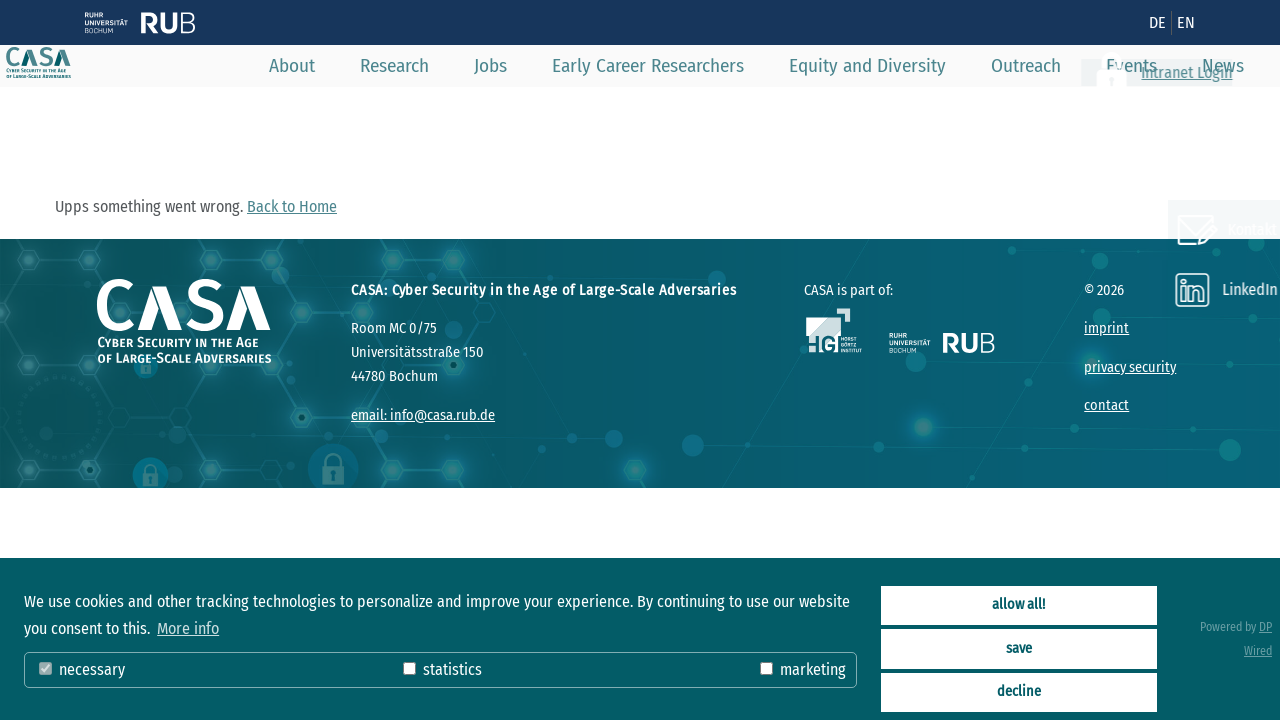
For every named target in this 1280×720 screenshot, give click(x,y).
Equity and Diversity (896, 109)
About (321, 109)
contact (1106, 405)
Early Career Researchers (677, 109)
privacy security (1130, 367)
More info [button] (188, 628)
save (1019, 648)
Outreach (1055, 109)
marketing (803, 669)
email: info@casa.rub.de (423, 415)
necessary (82, 669)
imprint (1106, 328)
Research (423, 109)
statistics (442, 669)
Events (1160, 109)
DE (1157, 22)
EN (1186, 22)
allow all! (1018, 604)
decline (1019, 691)
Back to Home (292, 206)
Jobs (519, 109)
